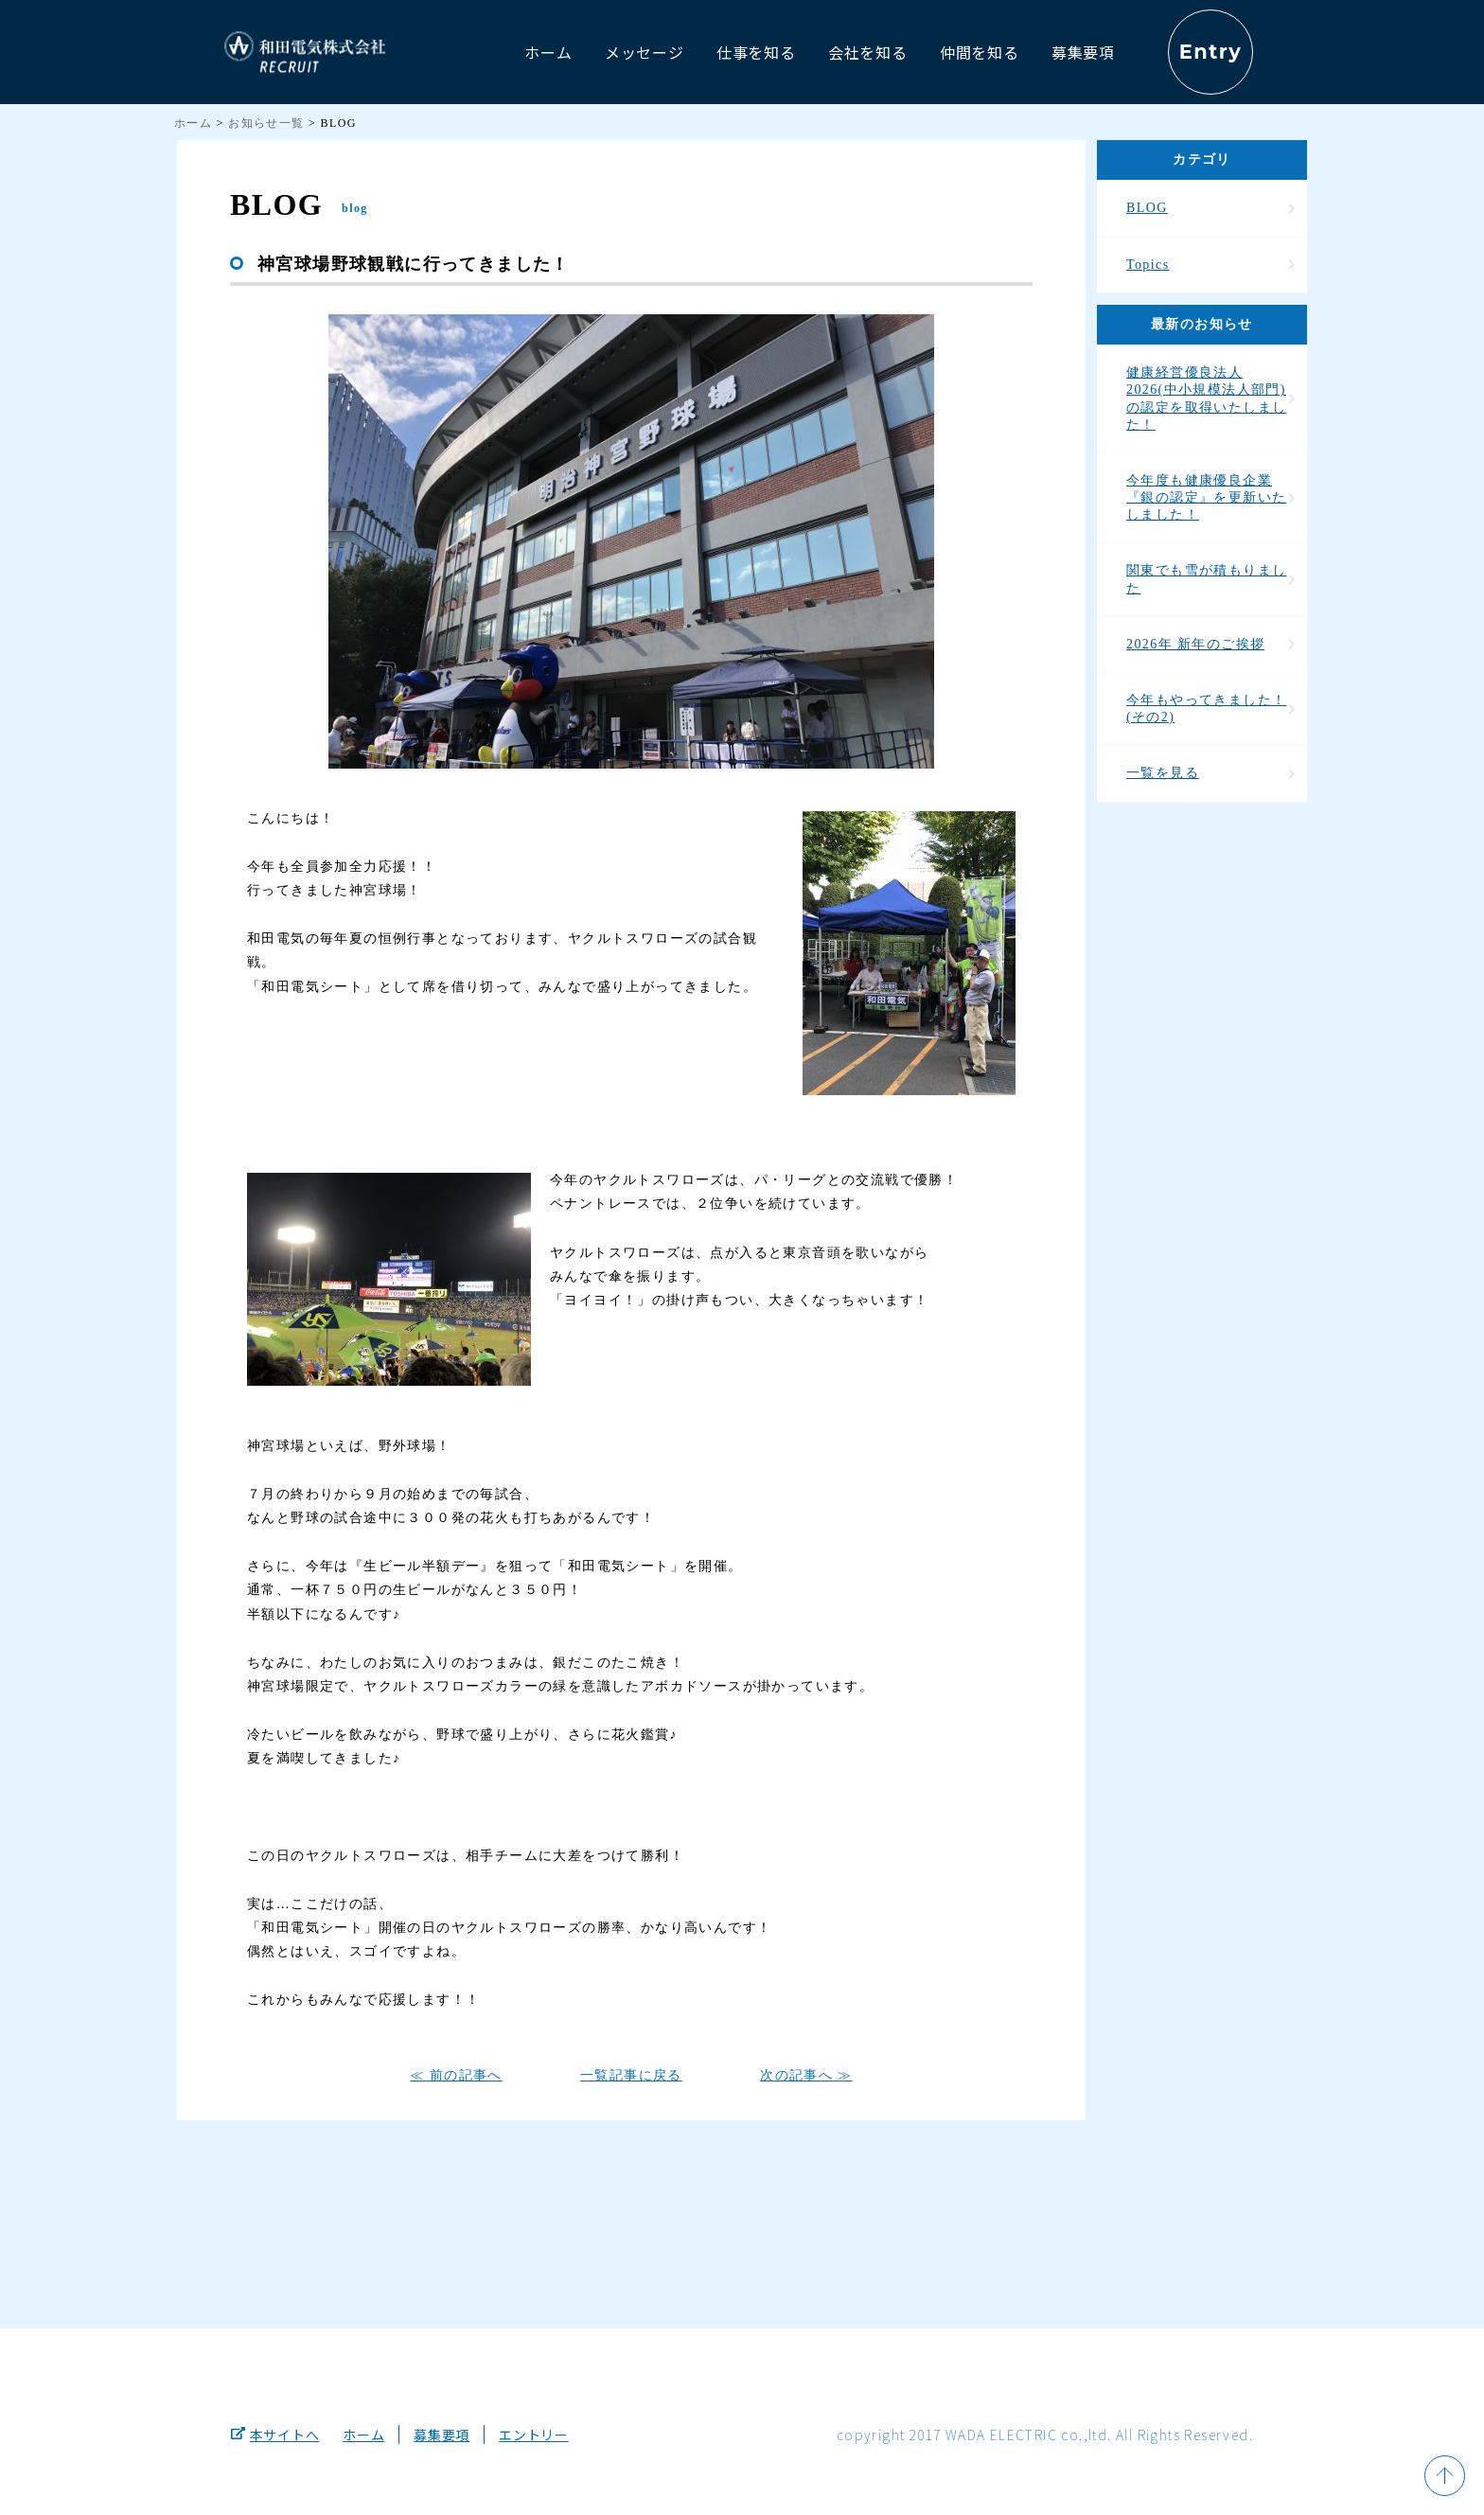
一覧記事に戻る (631, 2075)
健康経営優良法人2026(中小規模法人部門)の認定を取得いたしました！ (1206, 398)
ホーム (193, 123)
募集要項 (441, 2434)
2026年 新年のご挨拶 (1195, 644)
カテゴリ (1202, 159)
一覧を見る (1162, 773)
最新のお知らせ (1202, 324)
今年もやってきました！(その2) (1206, 708)
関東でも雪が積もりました (1206, 578)
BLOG (1147, 208)
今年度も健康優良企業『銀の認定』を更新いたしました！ (1206, 497)
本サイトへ (275, 2434)
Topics (1148, 264)
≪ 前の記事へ (456, 2075)
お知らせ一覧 (266, 123)
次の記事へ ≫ (806, 2075)
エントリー (534, 2434)
